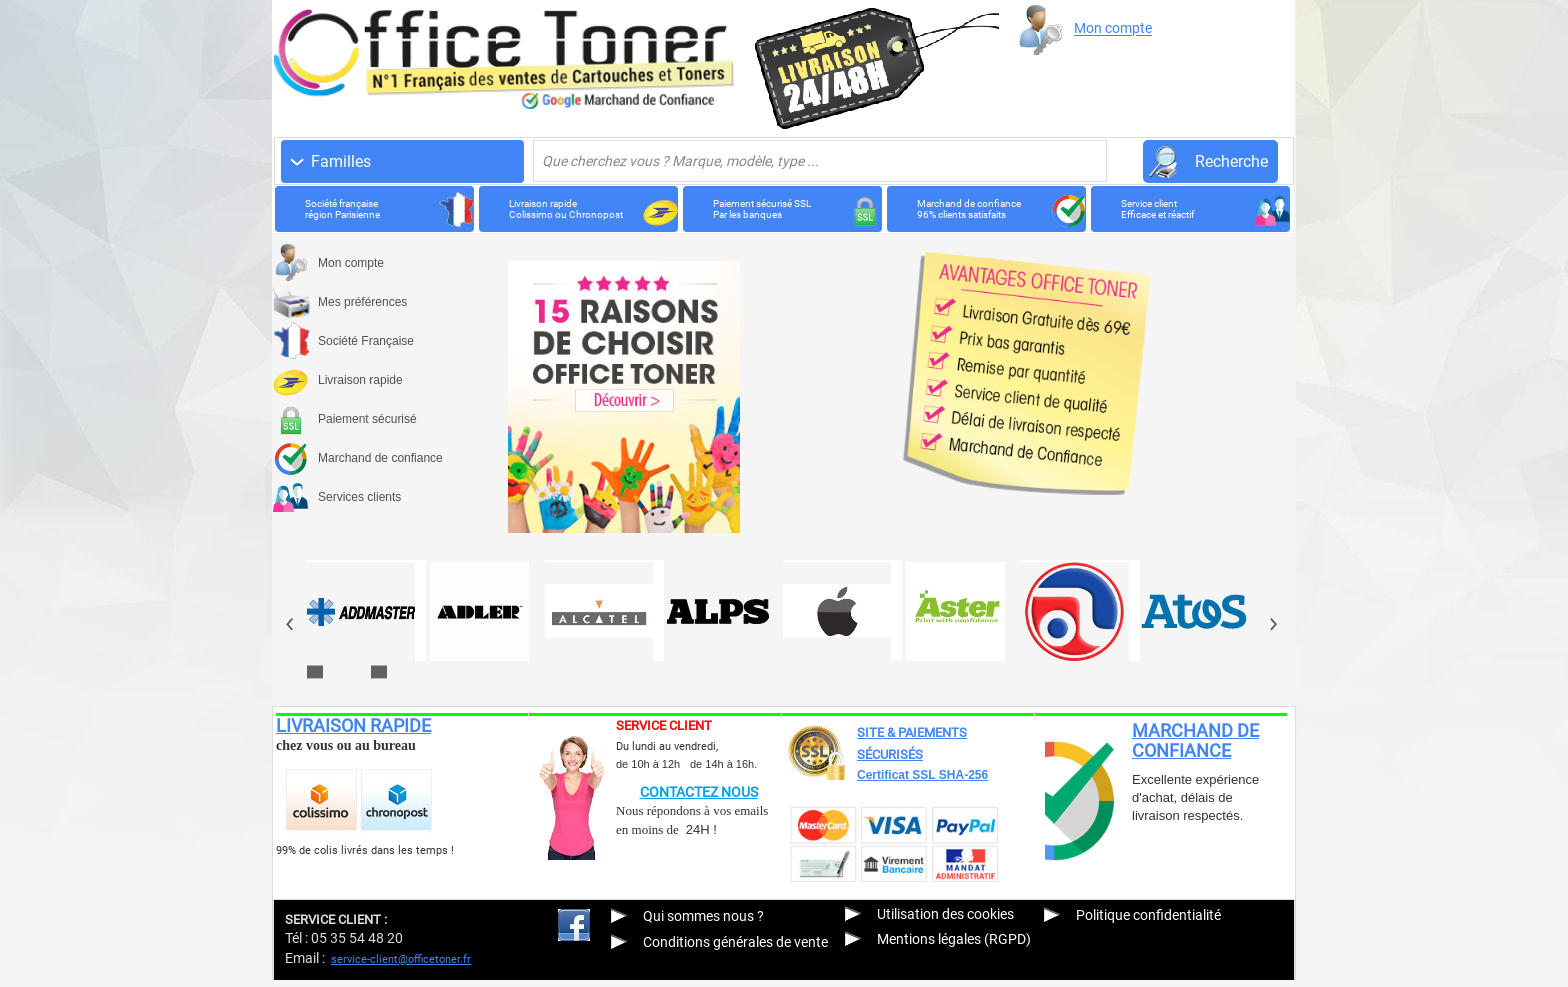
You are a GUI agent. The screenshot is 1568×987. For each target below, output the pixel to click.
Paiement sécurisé (367, 419)
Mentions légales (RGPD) (954, 939)
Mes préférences (362, 302)
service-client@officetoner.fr (401, 959)
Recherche (1231, 161)
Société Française (366, 341)
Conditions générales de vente (735, 942)
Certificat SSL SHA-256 (922, 775)
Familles (341, 161)
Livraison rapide (573, 209)
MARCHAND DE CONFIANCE (1195, 740)
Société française (369, 209)
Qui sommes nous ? (703, 916)
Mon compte (1113, 29)
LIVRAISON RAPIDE (353, 725)
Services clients (359, 497)
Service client (1185, 209)
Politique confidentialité (1148, 915)
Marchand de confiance (981, 209)
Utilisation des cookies (945, 914)
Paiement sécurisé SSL (777, 209)
